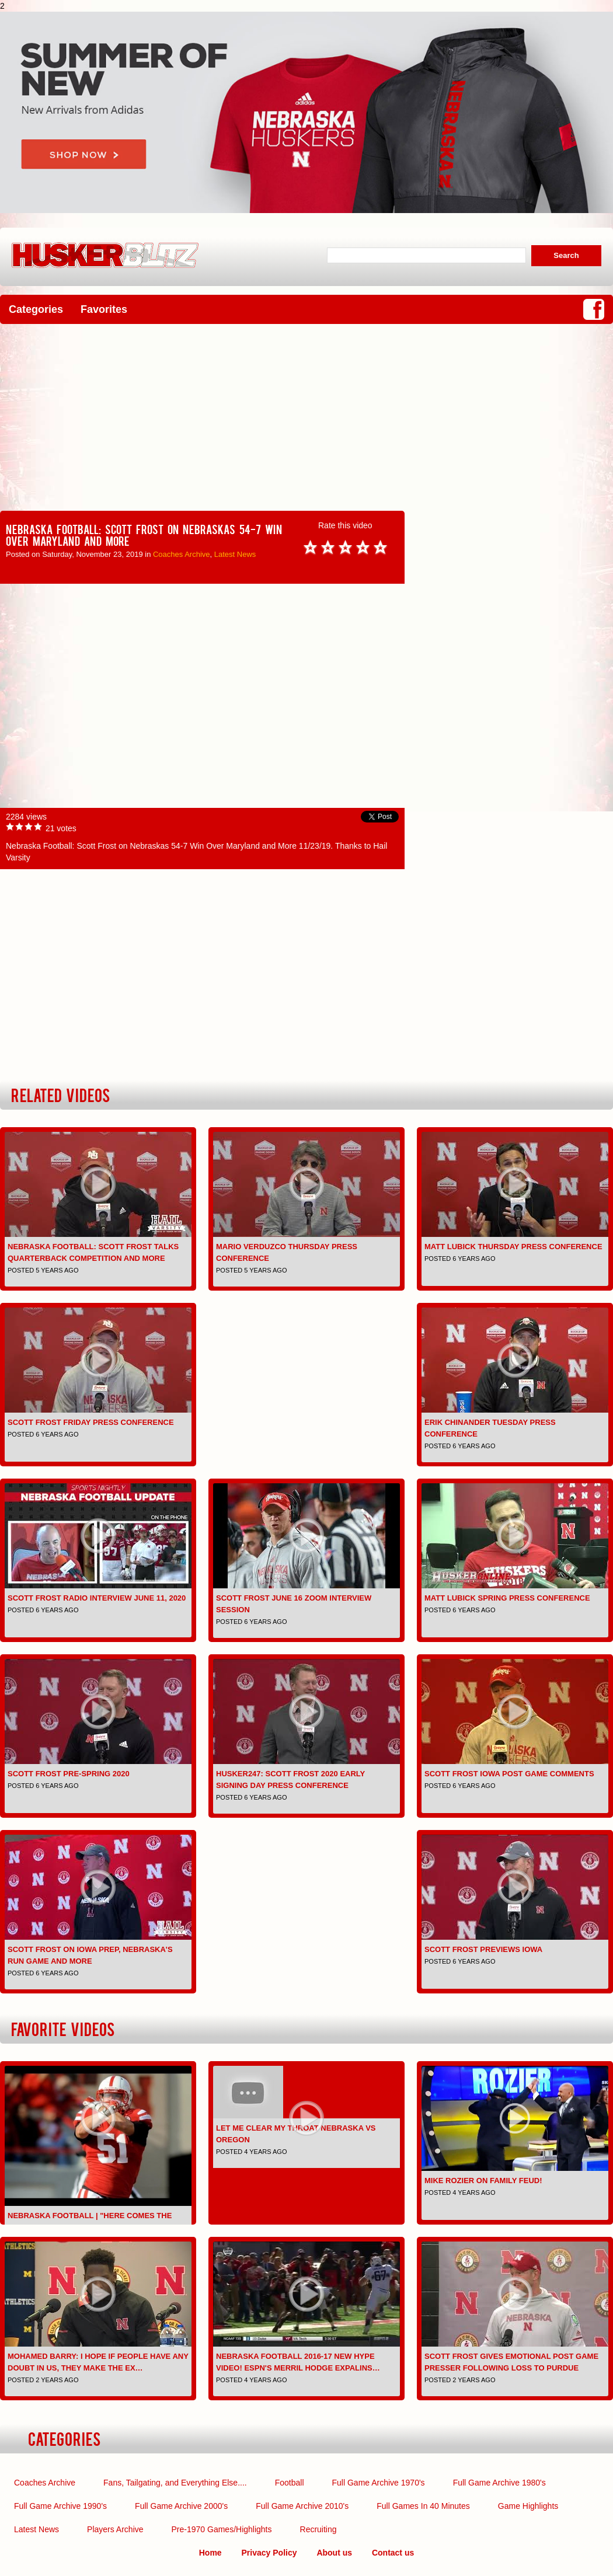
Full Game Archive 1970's (378, 2482)
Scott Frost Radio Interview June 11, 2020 (97, 1598)
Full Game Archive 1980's (499, 2482)
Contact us (393, 2552)
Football (289, 2482)
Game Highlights (528, 2506)
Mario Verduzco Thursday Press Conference (286, 1252)
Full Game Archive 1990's (60, 2506)
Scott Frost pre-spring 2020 (69, 1773)
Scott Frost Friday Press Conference (91, 1422)
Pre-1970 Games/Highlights (222, 2529)
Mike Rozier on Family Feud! (483, 2180)
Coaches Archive (181, 554)
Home (210, 2552)
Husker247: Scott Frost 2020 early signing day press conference (290, 1779)
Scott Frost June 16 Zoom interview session (293, 1604)
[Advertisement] (306, 417)
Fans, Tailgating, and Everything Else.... (175, 2482)
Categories (36, 309)
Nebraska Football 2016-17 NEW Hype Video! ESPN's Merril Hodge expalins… (298, 2362)
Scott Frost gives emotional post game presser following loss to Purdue (511, 2362)
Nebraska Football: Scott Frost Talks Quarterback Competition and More (93, 1252)
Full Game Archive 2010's (302, 2506)
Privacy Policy (269, 2552)
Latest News (235, 554)
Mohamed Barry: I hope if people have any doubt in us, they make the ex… (98, 2362)
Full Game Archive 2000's (181, 2506)
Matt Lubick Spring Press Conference (507, 1598)
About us (334, 2552)
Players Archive (115, 2529)
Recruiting (318, 2529)
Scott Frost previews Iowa (483, 1949)
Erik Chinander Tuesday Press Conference (490, 1428)
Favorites (104, 309)
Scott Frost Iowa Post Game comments (509, 1773)
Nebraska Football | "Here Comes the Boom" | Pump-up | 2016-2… (90, 2221)
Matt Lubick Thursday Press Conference (513, 1246)
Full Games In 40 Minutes (423, 2506)
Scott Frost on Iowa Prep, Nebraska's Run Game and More (90, 1955)
